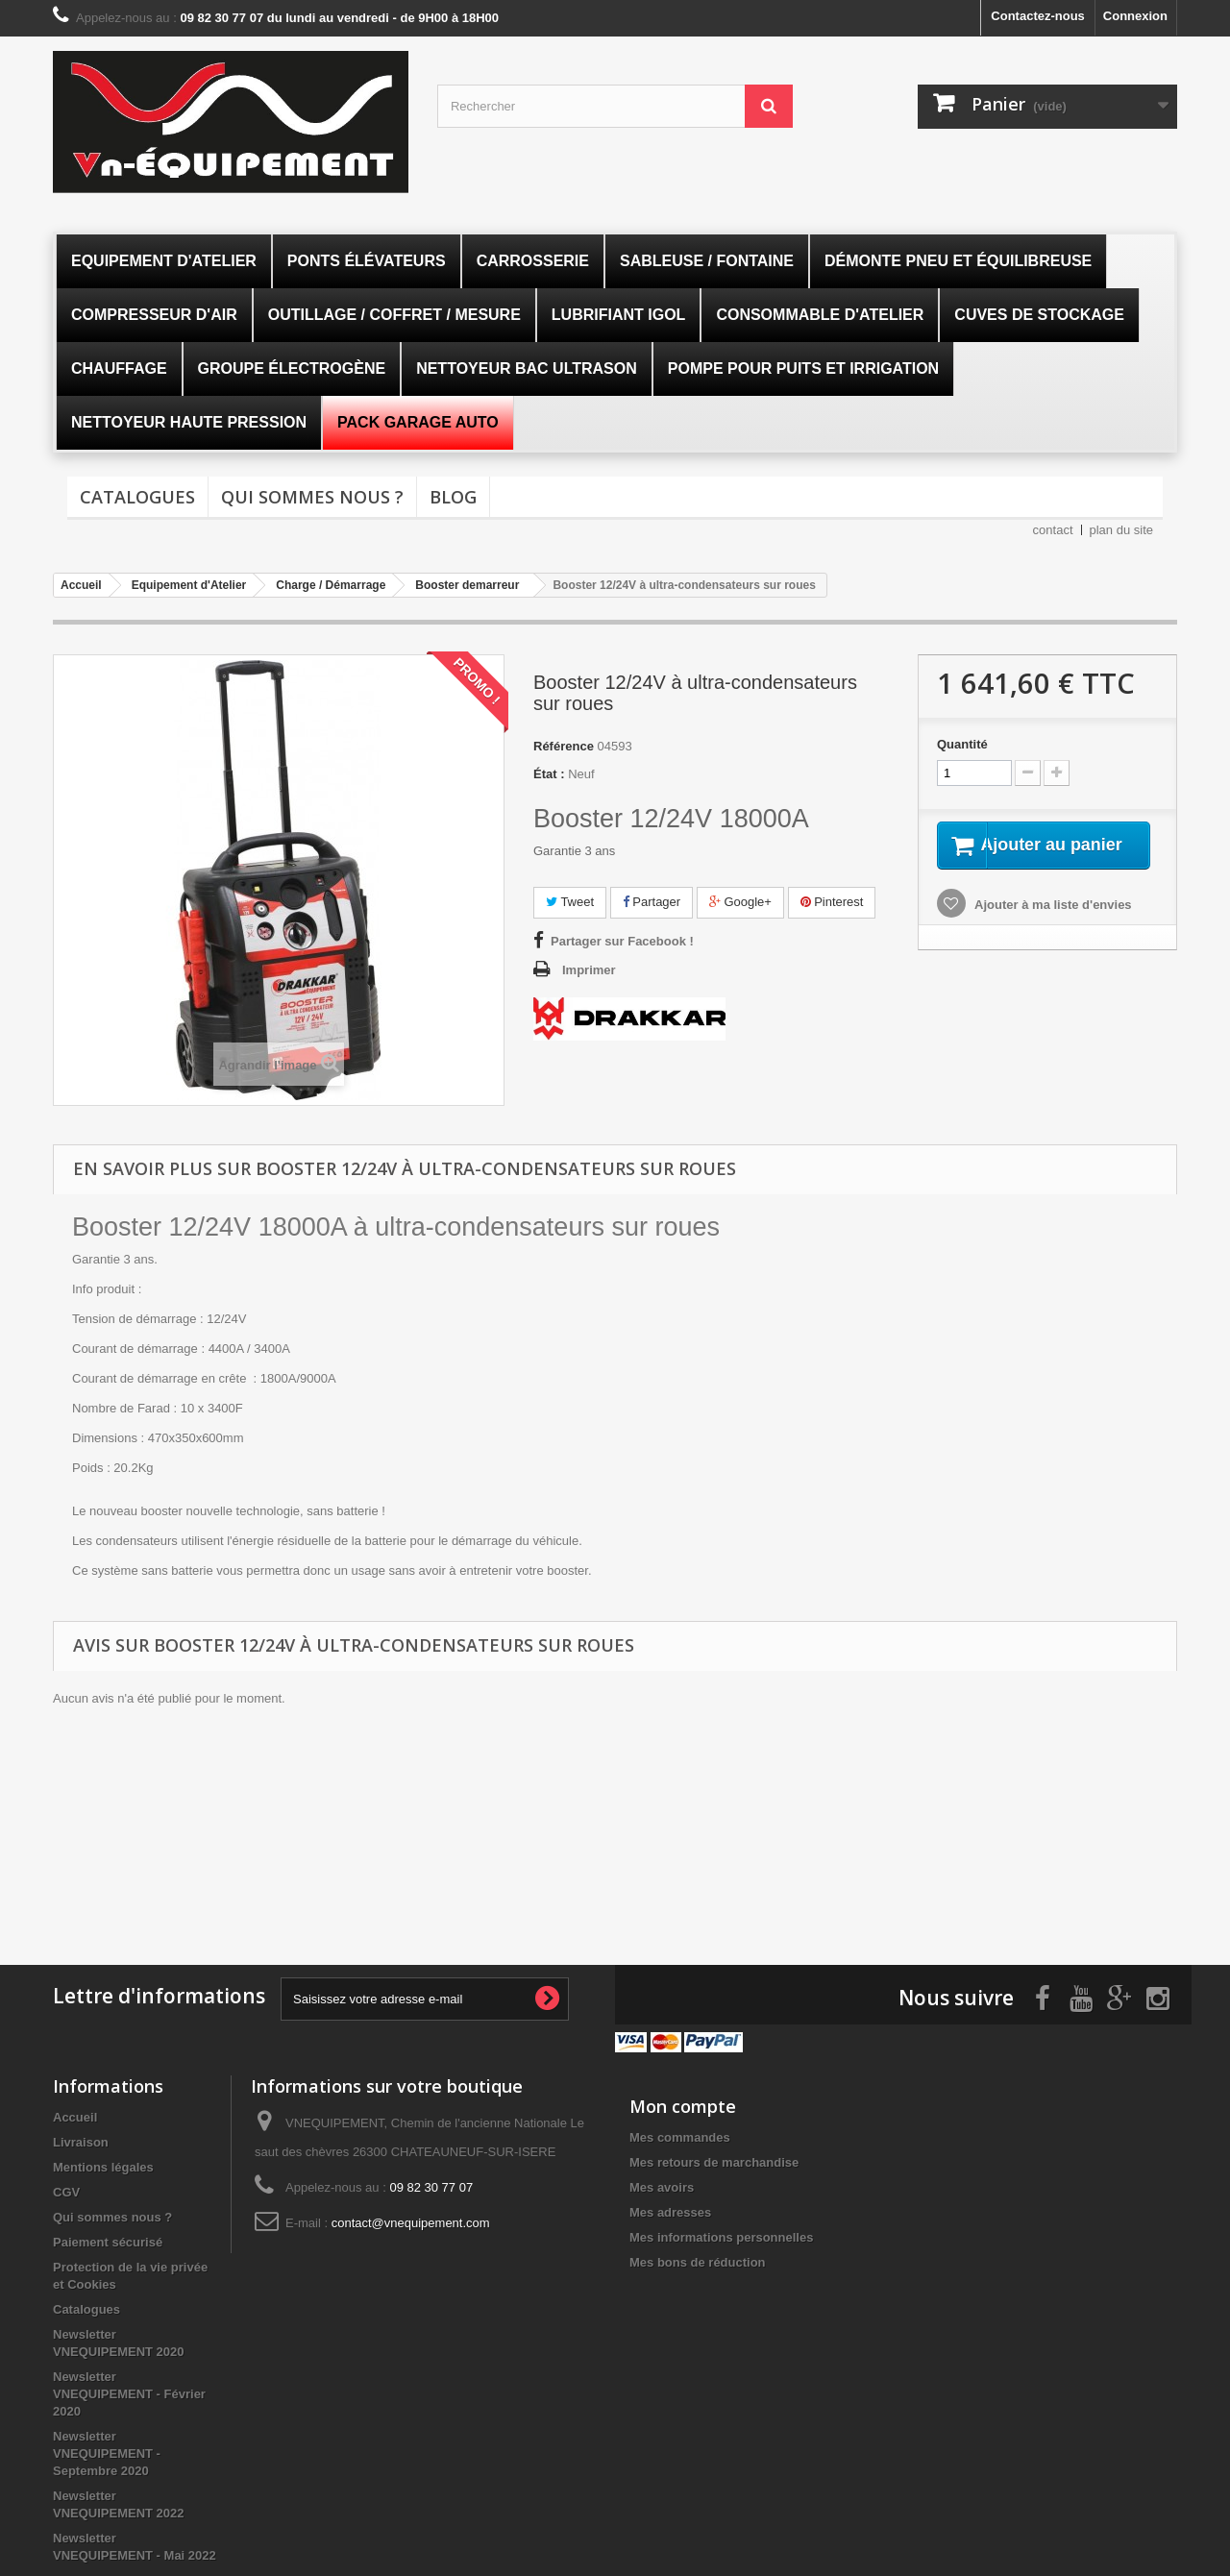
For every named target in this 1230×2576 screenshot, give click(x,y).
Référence (563, 746)
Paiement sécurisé (107, 2237)
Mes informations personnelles (721, 2232)
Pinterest (832, 902)
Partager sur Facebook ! (622, 941)
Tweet (570, 902)
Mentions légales (103, 2162)
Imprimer (589, 970)
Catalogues (137, 496)
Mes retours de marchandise (714, 2157)
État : (549, 774)
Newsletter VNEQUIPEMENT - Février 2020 (129, 2389)
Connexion (1135, 16)
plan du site (1122, 530)
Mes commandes (679, 2132)
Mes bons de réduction (697, 2257)
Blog (453, 496)
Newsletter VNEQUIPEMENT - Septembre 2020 (106, 2448)
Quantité (962, 744)
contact (1053, 530)
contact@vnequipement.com (411, 2218)
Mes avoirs (661, 2182)
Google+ (740, 902)
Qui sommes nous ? (312, 496)
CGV (66, 2187)
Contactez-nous (1038, 16)
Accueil (75, 2112)
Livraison (81, 2137)
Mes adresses (670, 2207)
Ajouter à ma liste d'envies (1052, 927)
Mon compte (682, 2101)
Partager (651, 902)
